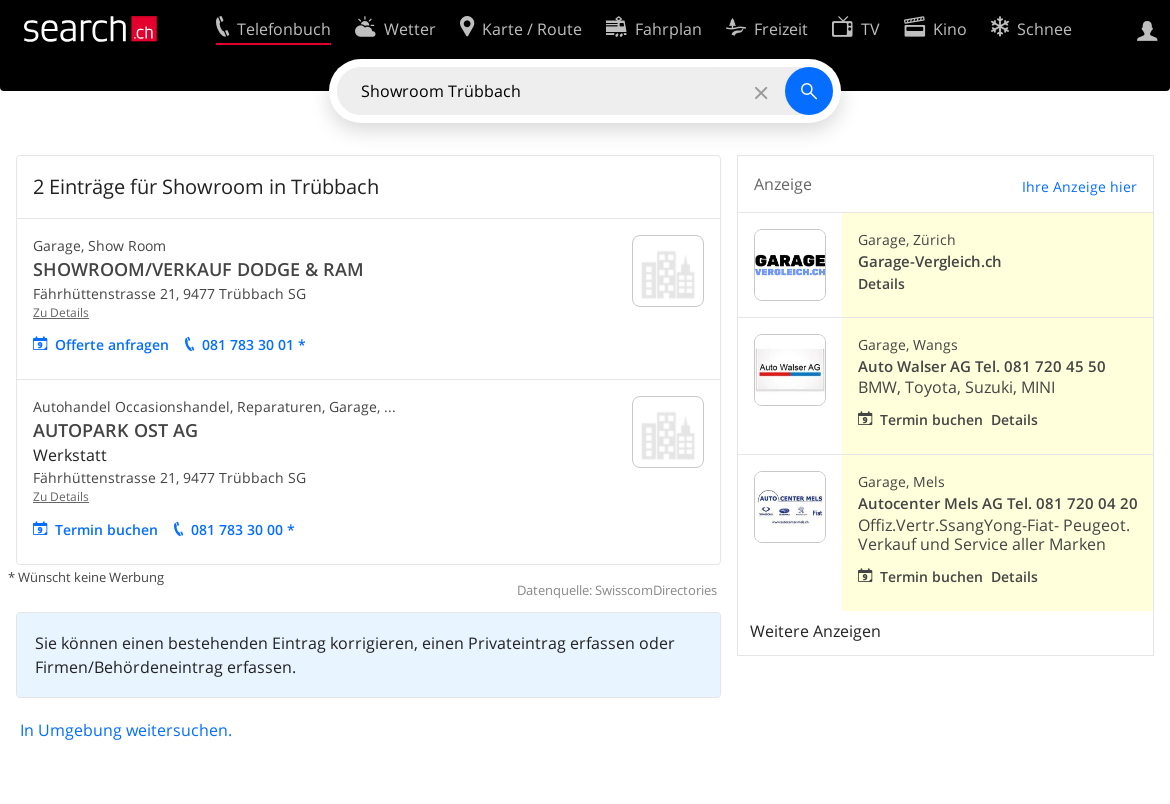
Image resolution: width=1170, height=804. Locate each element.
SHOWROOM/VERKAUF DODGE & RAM (198, 269)
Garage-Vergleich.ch (930, 261)
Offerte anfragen (112, 344)
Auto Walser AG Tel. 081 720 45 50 (982, 366)
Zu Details (61, 312)
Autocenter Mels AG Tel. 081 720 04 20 (998, 503)
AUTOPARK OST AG (115, 430)
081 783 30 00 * (243, 529)
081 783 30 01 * (254, 344)
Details (881, 283)
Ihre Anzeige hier (1079, 186)
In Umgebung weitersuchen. (126, 730)
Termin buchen (106, 529)
